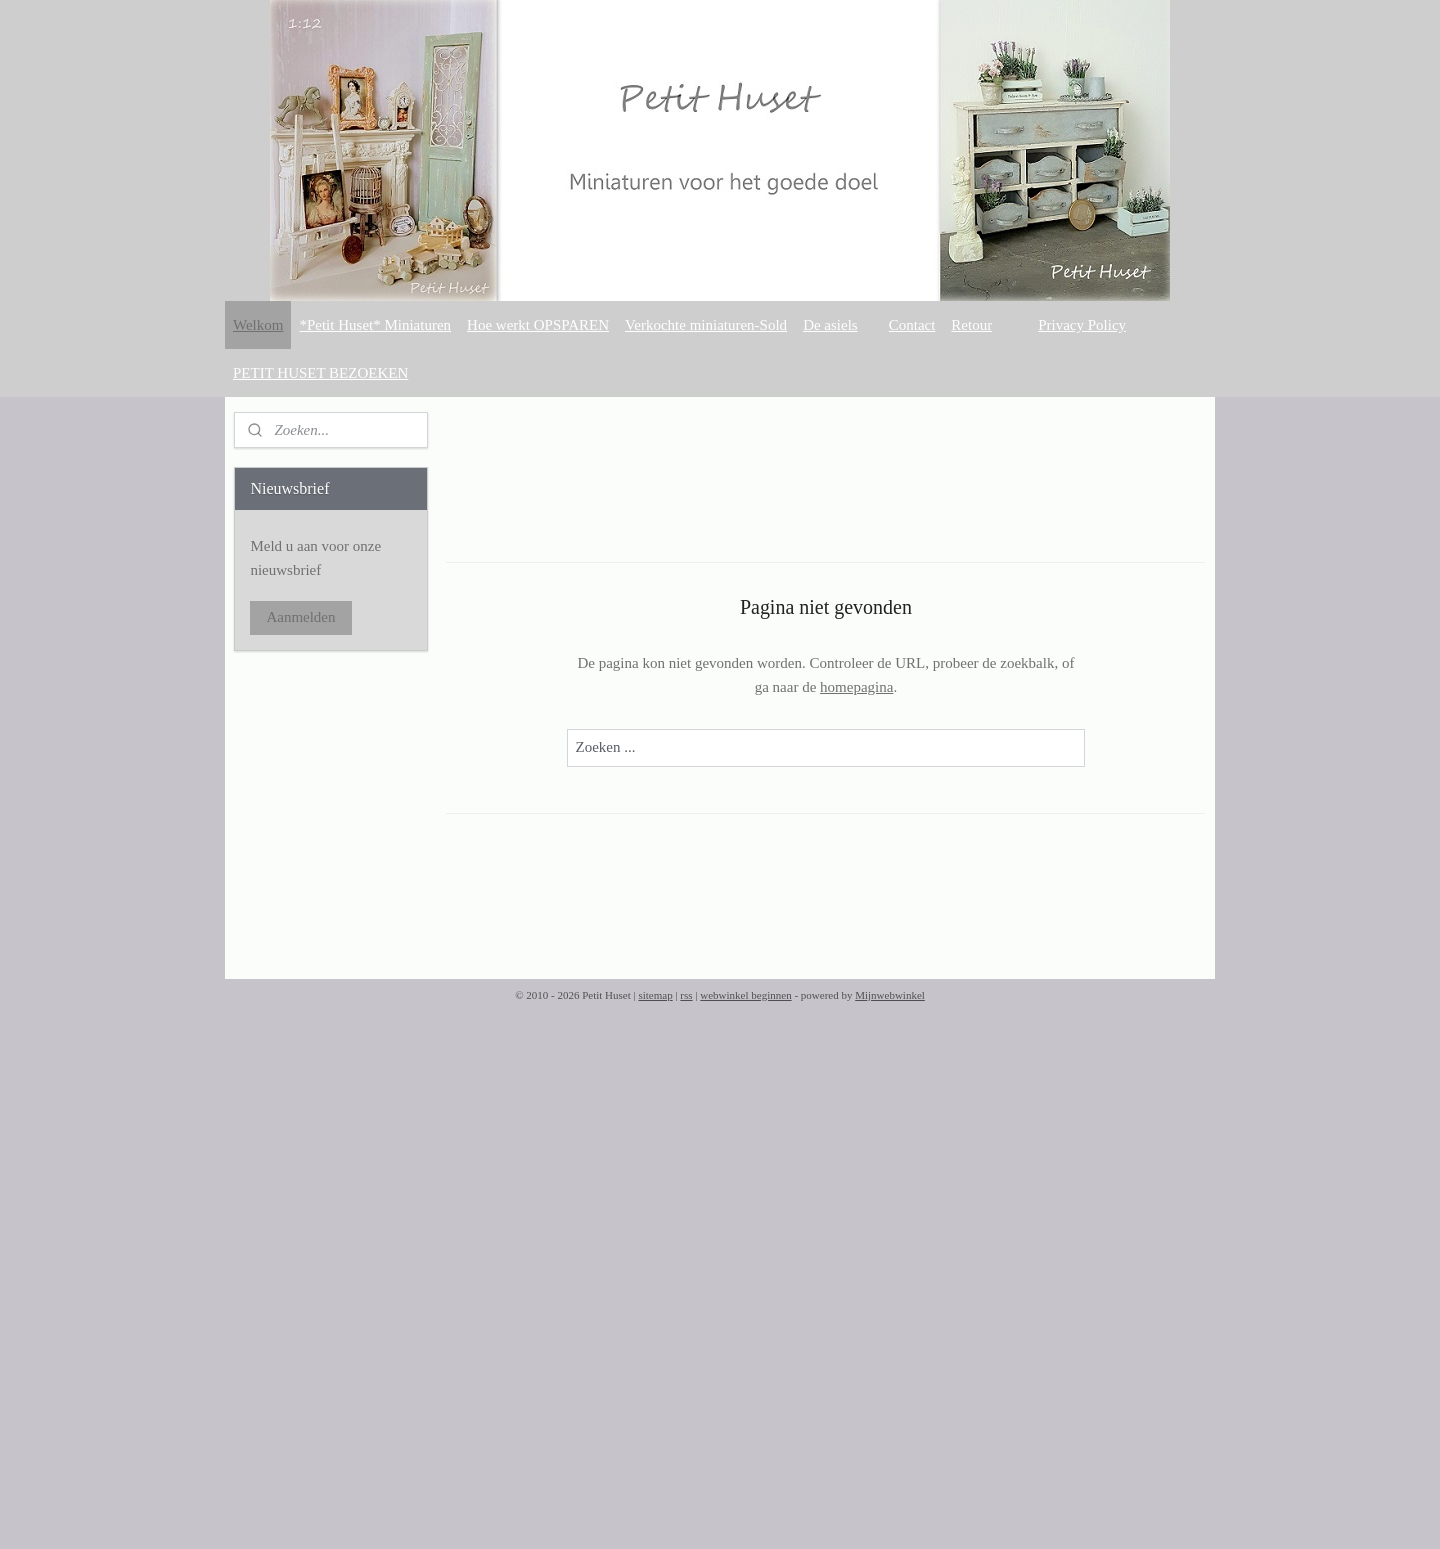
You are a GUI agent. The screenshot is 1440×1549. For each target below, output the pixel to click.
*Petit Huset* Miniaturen (375, 325)
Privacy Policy (1082, 325)
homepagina (856, 687)
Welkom (258, 325)
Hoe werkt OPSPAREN (538, 325)
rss (686, 995)
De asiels (830, 325)
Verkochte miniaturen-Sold (706, 325)
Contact (912, 325)
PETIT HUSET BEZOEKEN (320, 373)
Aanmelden (300, 617)
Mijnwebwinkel (890, 995)
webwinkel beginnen (745, 995)
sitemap (655, 995)
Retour (971, 325)
